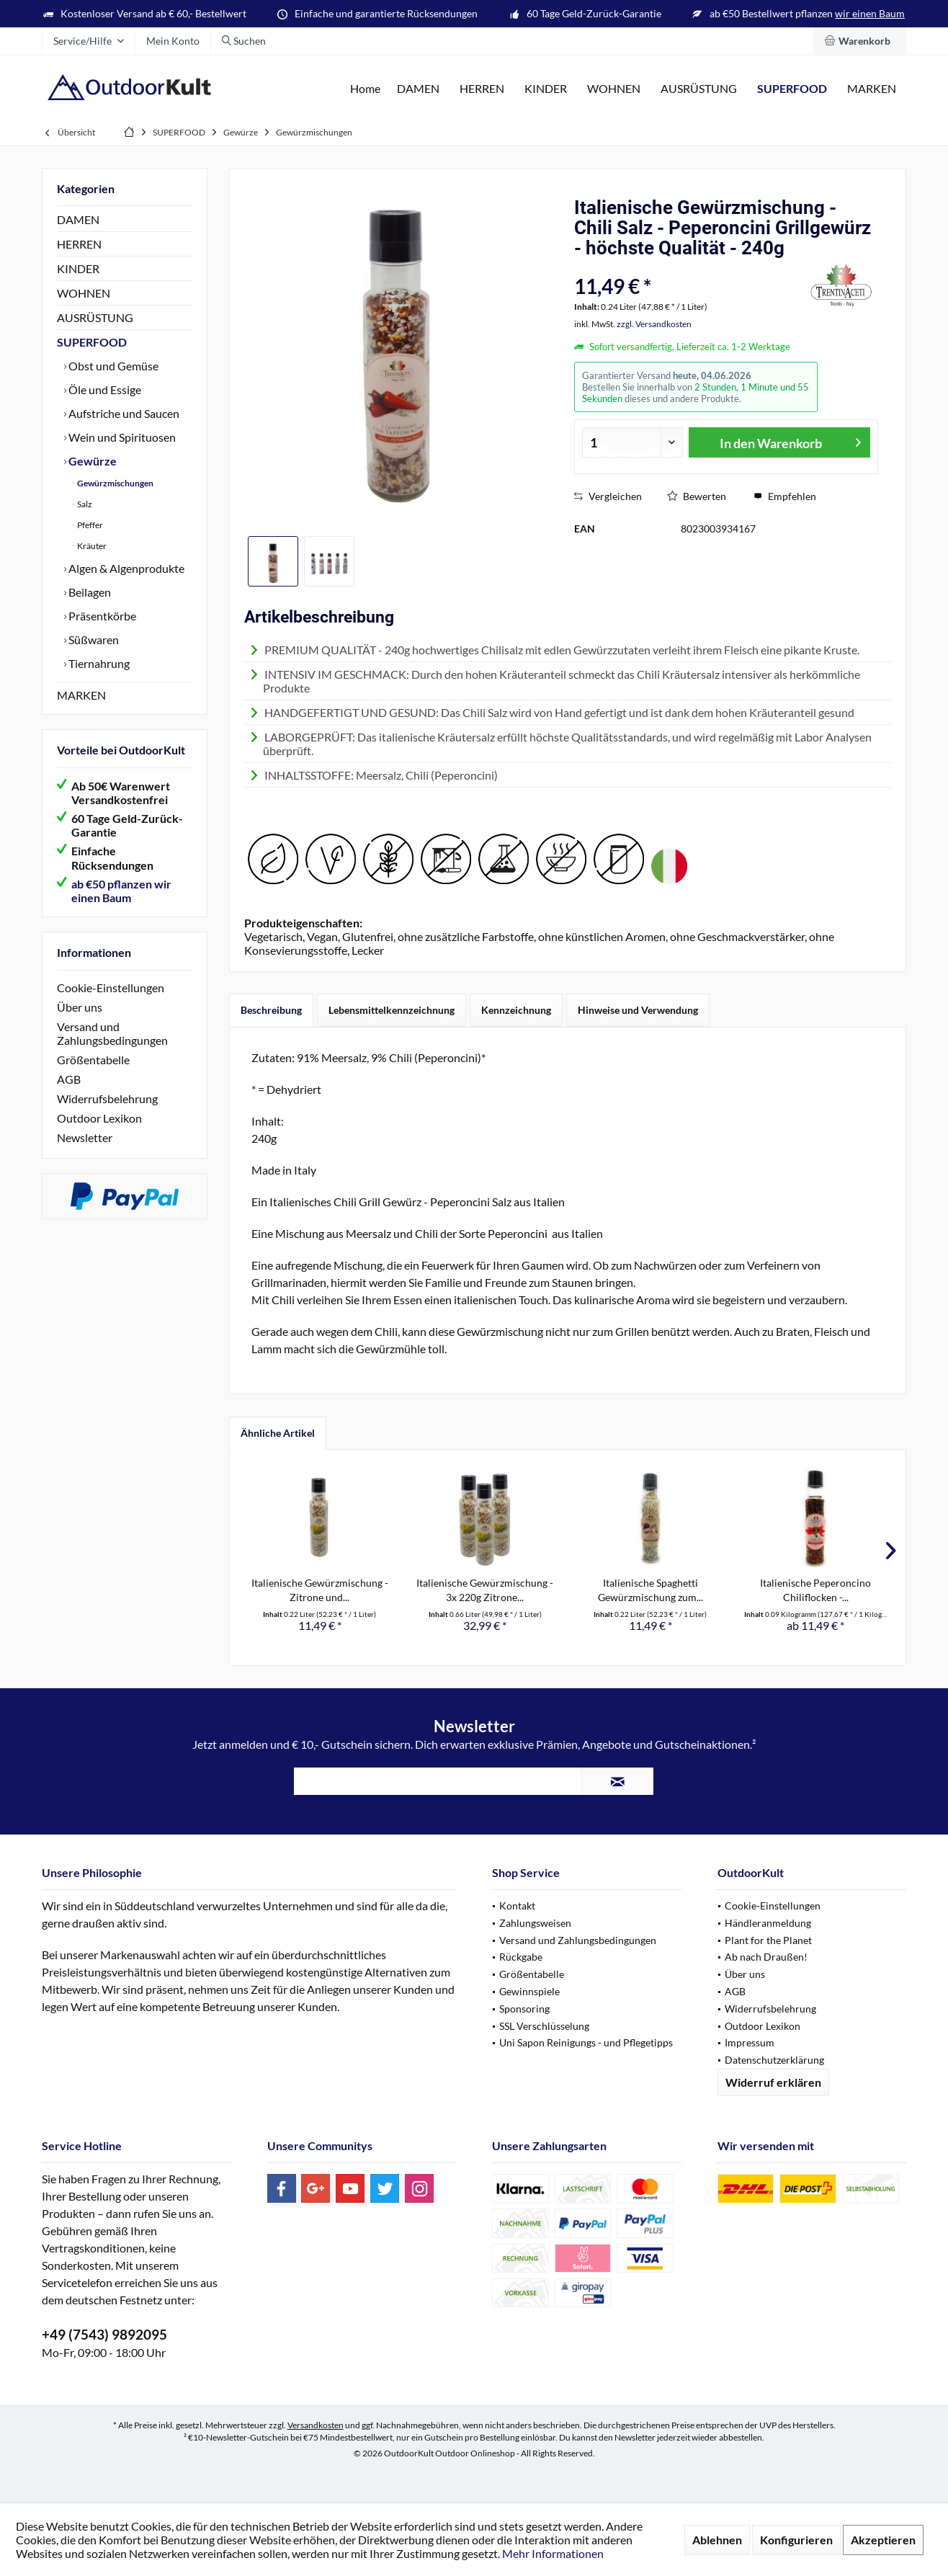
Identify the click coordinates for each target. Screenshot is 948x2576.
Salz (84, 504)
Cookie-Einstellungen (110, 987)
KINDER (78, 268)
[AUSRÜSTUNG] (698, 89)
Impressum (749, 2042)
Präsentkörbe (101, 616)
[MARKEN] (871, 89)
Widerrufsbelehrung (107, 1098)
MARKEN (81, 695)
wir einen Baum (870, 13)
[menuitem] (859, 41)
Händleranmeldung (768, 1923)
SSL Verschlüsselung (544, 2026)
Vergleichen (608, 496)
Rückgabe (520, 1957)
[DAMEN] (418, 89)
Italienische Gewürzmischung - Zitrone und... (319, 1590)
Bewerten (696, 496)
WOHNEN (83, 293)
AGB (69, 1079)
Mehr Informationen (553, 2553)
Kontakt (517, 1905)
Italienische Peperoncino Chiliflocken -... (815, 1590)
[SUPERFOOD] (792, 89)
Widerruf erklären (773, 2082)
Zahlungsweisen (535, 1923)
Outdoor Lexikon (99, 1118)
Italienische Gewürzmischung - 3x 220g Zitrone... (484, 1590)
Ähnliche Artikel (278, 1433)
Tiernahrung (98, 663)
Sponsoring (524, 2008)
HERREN (79, 244)
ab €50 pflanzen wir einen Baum (121, 890)
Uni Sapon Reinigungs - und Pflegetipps (586, 2042)
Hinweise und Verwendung (638, 1010)
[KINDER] (545, 89)
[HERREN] (482, 89)
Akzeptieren (883, 2539)
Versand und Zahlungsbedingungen (112, 1033)
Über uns (79, 1007)
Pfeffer (89, 525)
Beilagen (88, 592)
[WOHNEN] (613, 89)
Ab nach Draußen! (766, 1957)
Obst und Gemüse (112, 366)
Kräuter (91, 545)
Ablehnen (717, 2539)
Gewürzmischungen (114, 483)
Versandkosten (315, 2425)
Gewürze (91, 461)
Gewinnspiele (529, 1991)
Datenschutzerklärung (774, 2060)
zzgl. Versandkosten (654, 323)
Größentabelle (93, 1059)
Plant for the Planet (768, 1940)
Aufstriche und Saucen (122, 413)
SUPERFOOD (92, 342)
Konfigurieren (796, 2539)
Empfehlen (785, 496)
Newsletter (84, 1137)
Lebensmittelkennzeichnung (391, 1010)
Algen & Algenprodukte (125, 568)
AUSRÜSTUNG (95, 317)
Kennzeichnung (516, 1010)
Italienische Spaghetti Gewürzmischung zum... (650, 1590)
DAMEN (78, 219)
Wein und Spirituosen (121, 437)
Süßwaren (92, 639)
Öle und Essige (103, 389)
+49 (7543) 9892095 (104, 2334)
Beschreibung (271, 1010)
